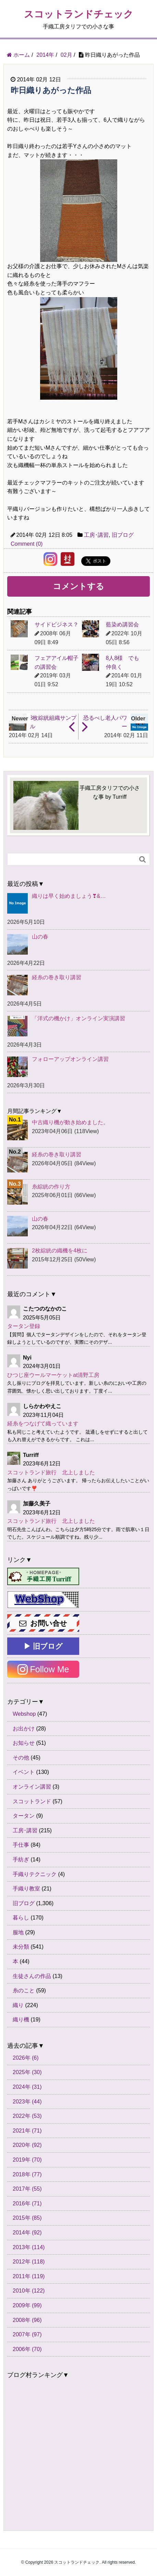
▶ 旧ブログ (43, 1646)
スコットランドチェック (78, 14)
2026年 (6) (26, 2058)
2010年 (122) (29, 2291)
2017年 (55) (27, 2189)
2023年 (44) (27, 2101)
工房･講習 (96, 535)
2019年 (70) (27, 2160)
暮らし (21, 1918)
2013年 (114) (29, 2247)
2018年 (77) (27, 2174)
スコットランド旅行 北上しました (51, 1472)
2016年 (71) (27, 2203)
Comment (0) (27, 544)
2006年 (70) (27, 2349)
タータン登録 (23, 1326)
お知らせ (24, 1743)
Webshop (24, 1714)
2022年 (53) (27, 2116)
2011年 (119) (29, 2276)
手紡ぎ (21, 1859)
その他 (21, 1758)
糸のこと (24, 1990)
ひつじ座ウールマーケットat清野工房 (53, 1375)
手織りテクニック (35, 1874)
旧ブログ (123, 535)
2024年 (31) (27, 2087)
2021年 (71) (27, 2131)
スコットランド (32, 1801)
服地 (18, 1932)
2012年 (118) (29, 2262)
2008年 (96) (27, 2320)
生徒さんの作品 (32, 1976)
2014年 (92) (27, 2232)
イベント (24, 1772)
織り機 (21, 2019)
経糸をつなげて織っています (42, 1423)
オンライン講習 (32, 1787)
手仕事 (21, 1845)
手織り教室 (26, 1888)
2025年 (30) (27, 2072)
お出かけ (24, 1728)
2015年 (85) (27, 2218)
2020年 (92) (27, 2145)
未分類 (21, 1947)
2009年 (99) (27, 2305)
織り (18, 2005)
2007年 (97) (27, 2334)
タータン (24, 1816)
